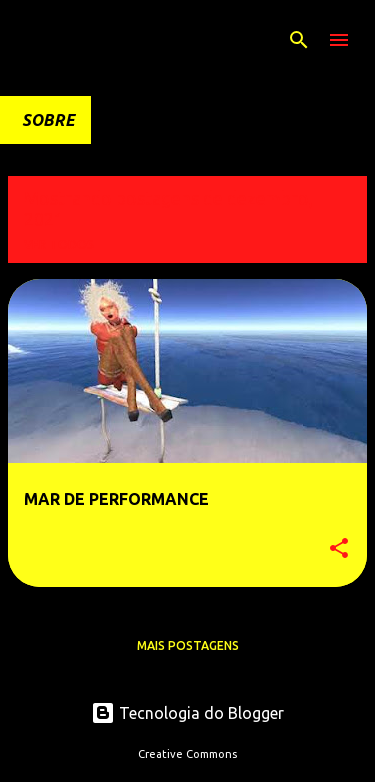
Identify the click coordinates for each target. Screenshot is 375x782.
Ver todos (59, 244)
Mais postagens (188, 645)
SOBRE (48, 120)
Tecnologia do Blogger (187, 713)
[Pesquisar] (299, 40)
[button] (339, 549)
